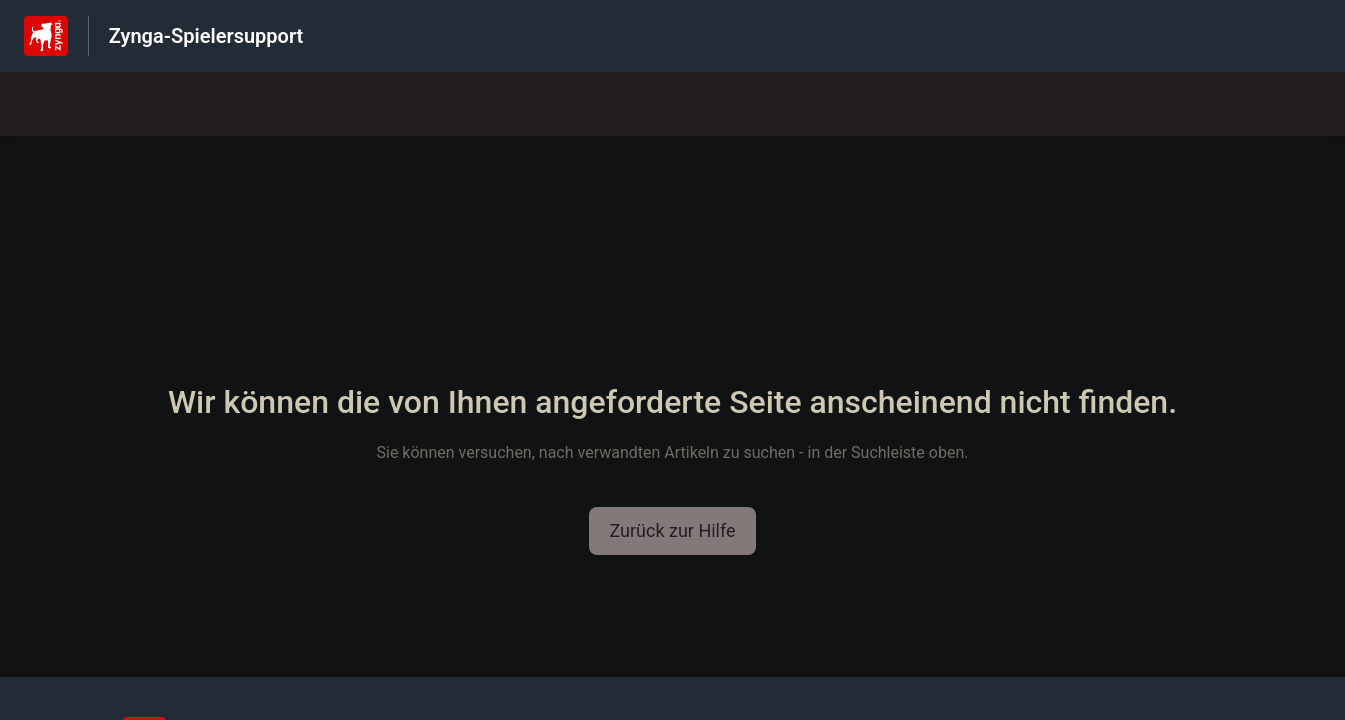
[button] (672, 531)
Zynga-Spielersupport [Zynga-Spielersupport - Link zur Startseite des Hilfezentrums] (206, 36)
